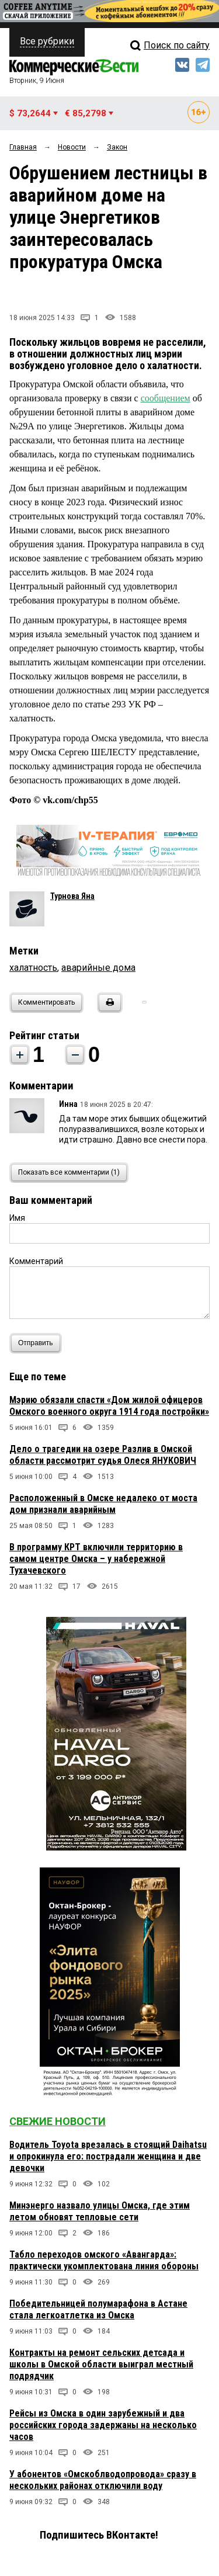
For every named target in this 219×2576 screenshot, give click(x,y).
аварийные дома (98, 967)
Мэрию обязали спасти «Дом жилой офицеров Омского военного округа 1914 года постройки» (109, 1405)
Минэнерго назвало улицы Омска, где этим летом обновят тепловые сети (99, 2211)
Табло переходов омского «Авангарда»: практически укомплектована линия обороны (104, 2260)
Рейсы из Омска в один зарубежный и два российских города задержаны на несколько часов (103, 2425)
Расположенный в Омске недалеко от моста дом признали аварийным (103, 1503)
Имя (17, 1218)
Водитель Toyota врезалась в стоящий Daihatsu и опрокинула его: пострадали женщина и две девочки (108, 2156)
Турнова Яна (72, 896)
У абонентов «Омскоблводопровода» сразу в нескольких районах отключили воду (102, 2480)
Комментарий (36, 1261)
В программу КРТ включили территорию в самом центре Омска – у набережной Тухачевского (96, 1559)
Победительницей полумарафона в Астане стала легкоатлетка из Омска (98, 2309)
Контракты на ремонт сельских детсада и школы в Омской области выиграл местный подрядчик (101, 2364)
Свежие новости (57, 2121)
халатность (33, 967)
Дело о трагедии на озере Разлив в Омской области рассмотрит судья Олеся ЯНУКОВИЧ (102, 1454)
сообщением (165, 398)
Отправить (38, 1343)
